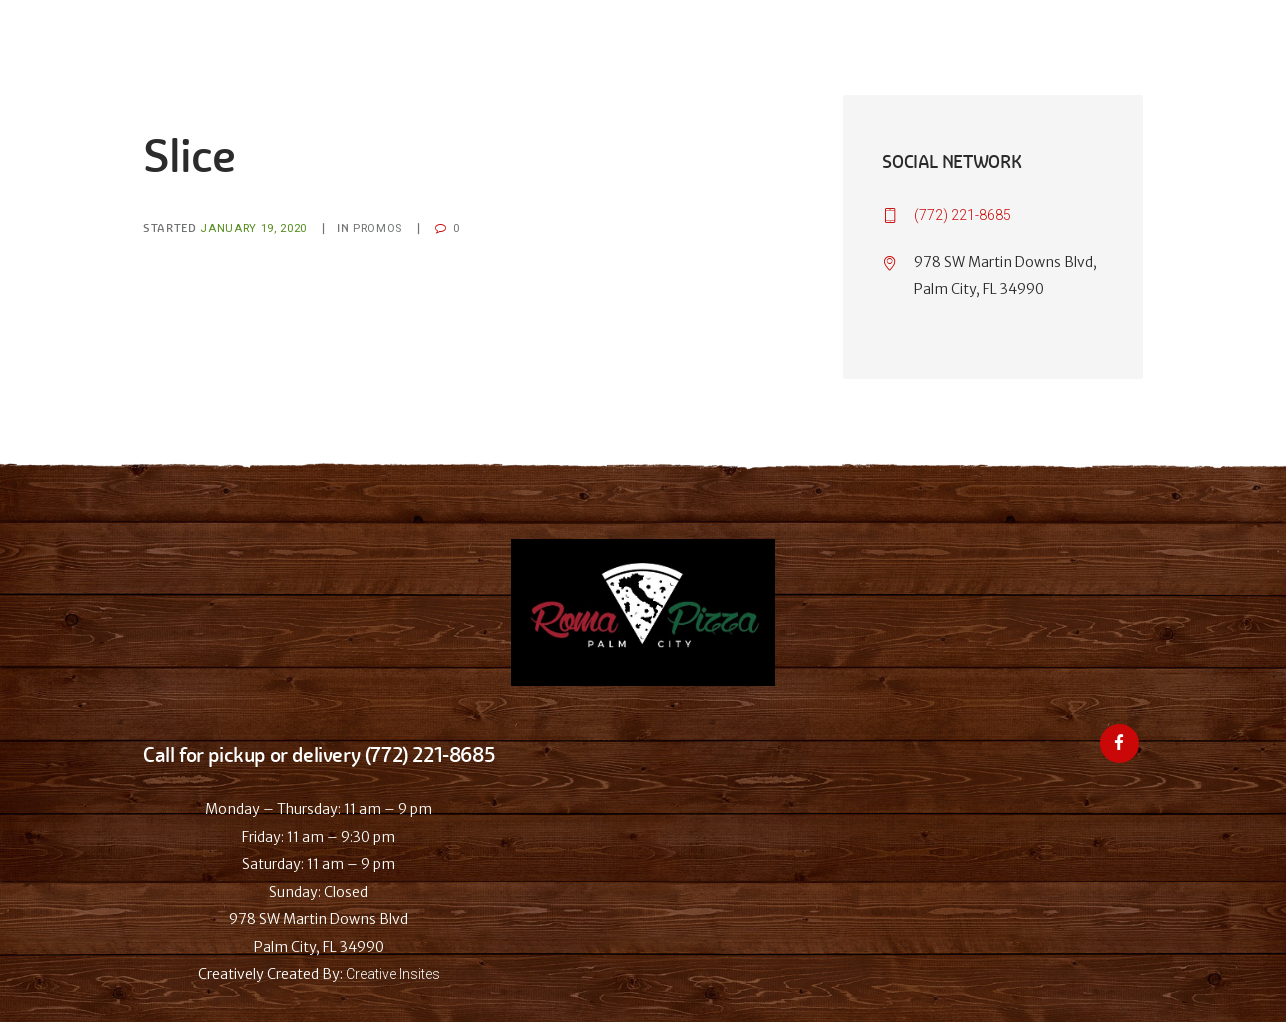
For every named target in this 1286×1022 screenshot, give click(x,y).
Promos (377, 228)
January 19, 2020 (253, 228)
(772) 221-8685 (962, 215)
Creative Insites (393, 974)
